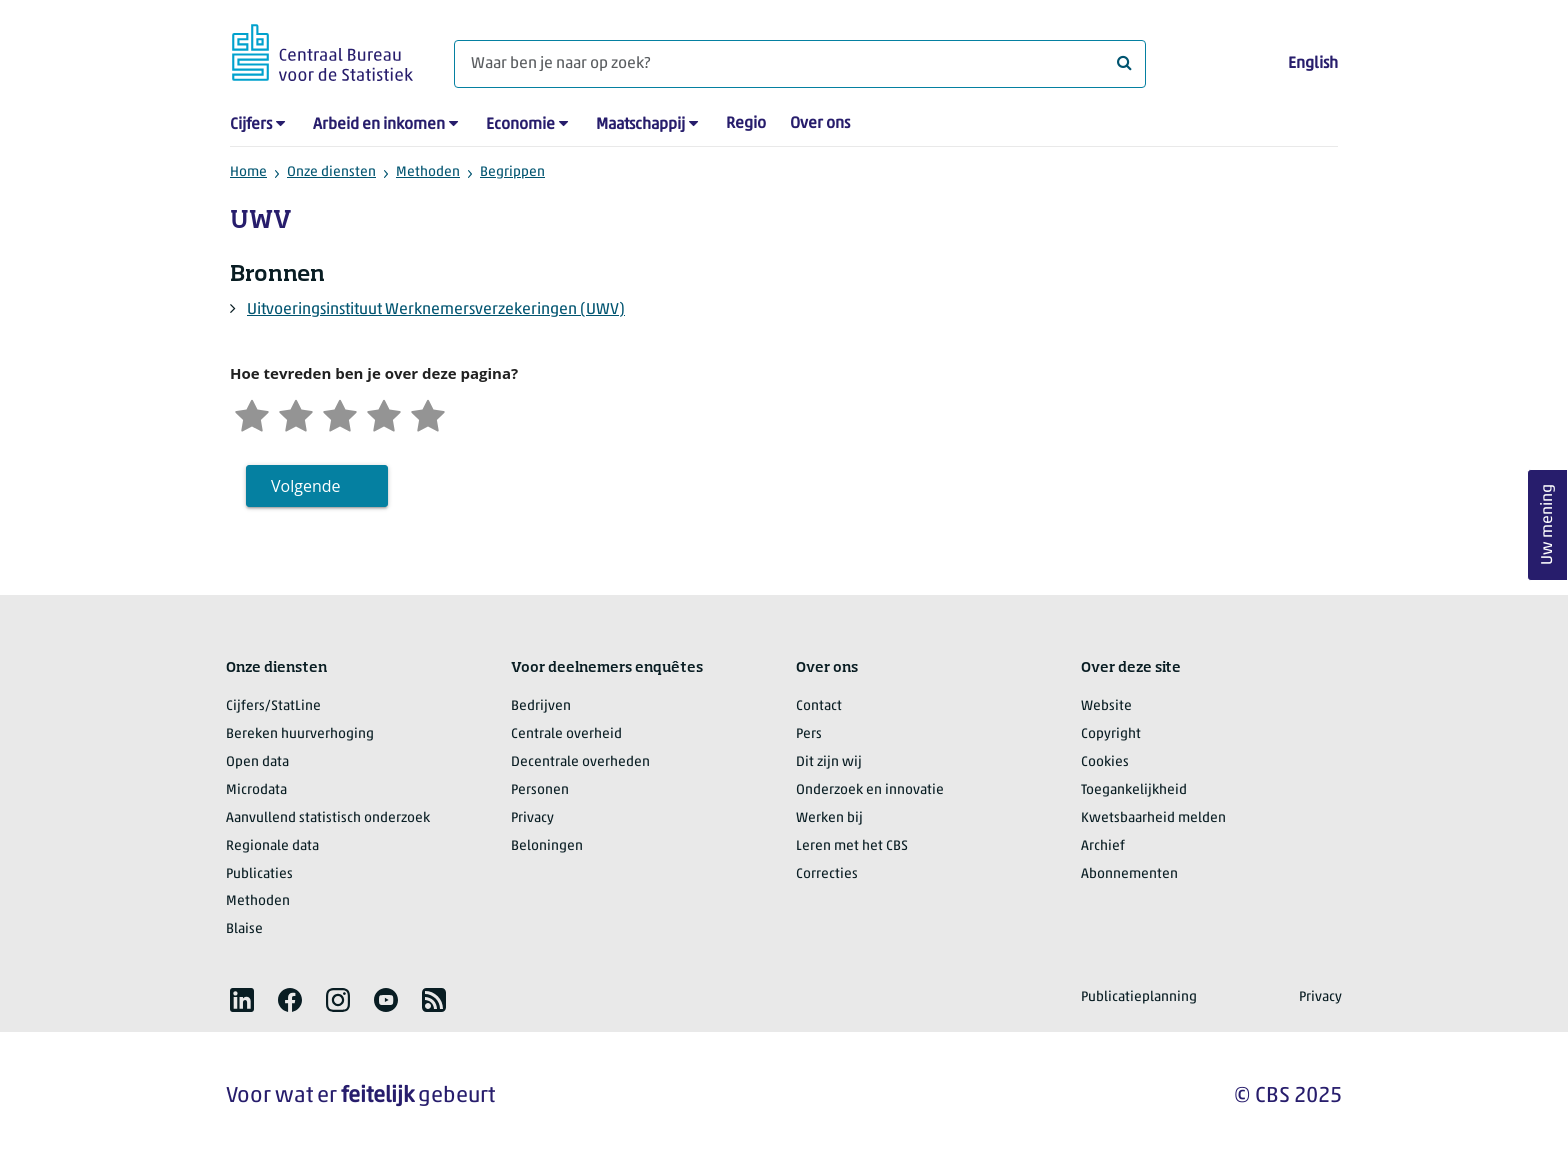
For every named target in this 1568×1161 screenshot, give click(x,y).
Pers (809, 734)
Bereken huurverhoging (300, 734)
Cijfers (251, 125)
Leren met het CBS (852, 846)
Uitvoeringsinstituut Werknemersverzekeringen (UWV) (436, 310)
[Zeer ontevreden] (252, 413)
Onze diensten (331, 172)
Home (248, 172)
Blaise (244, 929)
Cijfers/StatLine (273, 706)
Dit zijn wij (829, 762)
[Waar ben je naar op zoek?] (800, 64)
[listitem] (242, 1000)
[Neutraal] (340, 413)
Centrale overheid (566, 734)
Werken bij (829, 818)
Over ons (820, 124)
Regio (746, 124)
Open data (257, 762)
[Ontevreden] (296, 413)
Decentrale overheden (580, 762)
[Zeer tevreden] (428, 413)
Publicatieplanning (1139, 997)
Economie (520, 125)
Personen (540, 790)
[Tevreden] (384, 413)
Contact (819, 706)
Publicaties (259, 874)
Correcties (827, 874)
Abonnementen (1129, 874)
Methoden (428, 172)
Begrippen (512, 172)
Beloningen (547, 846)
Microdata (256, 790)
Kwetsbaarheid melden (1153, 818)
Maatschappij (640, 125)
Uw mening (1548, 524)
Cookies (1105, 762)
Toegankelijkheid (1134, 790)
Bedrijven (541, 706)
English (1313, 64)
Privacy (532, 818)
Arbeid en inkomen (379, 125)
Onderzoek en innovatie (870, 790)
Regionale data (272, 846)
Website (1106, 706)
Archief (1103, 846)
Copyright (1111, 734)
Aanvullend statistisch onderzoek (328, 818)
